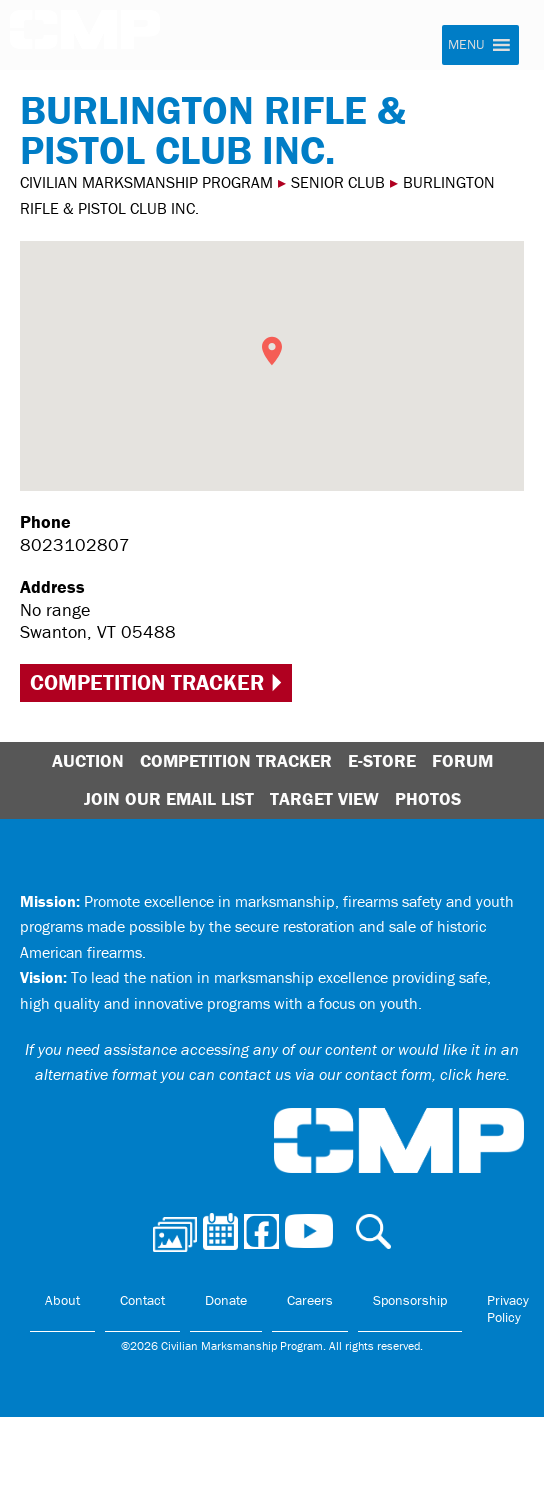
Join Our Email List (169, 798)
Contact (142, 1300)
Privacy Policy (508, 1309)
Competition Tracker (147, 682)
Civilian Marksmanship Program (85, 36)
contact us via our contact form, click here (362, 1074)
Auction (88, 760)
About (62, 1300)
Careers (310, 1300)
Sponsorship (410, 1300)
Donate (226, 1300)
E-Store (382, 760)
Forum (462, 760)
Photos (428, 798)
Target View (324, 798)
